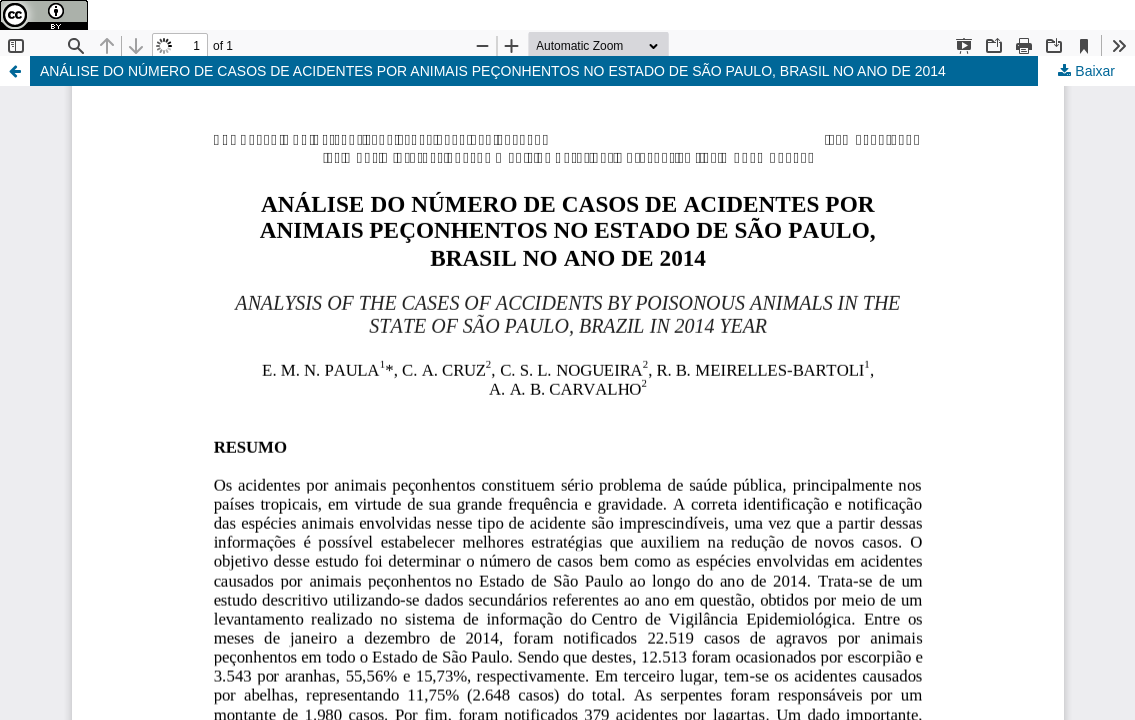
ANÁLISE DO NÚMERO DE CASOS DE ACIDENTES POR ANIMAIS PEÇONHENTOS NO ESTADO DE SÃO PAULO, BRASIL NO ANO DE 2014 (493, 71)
